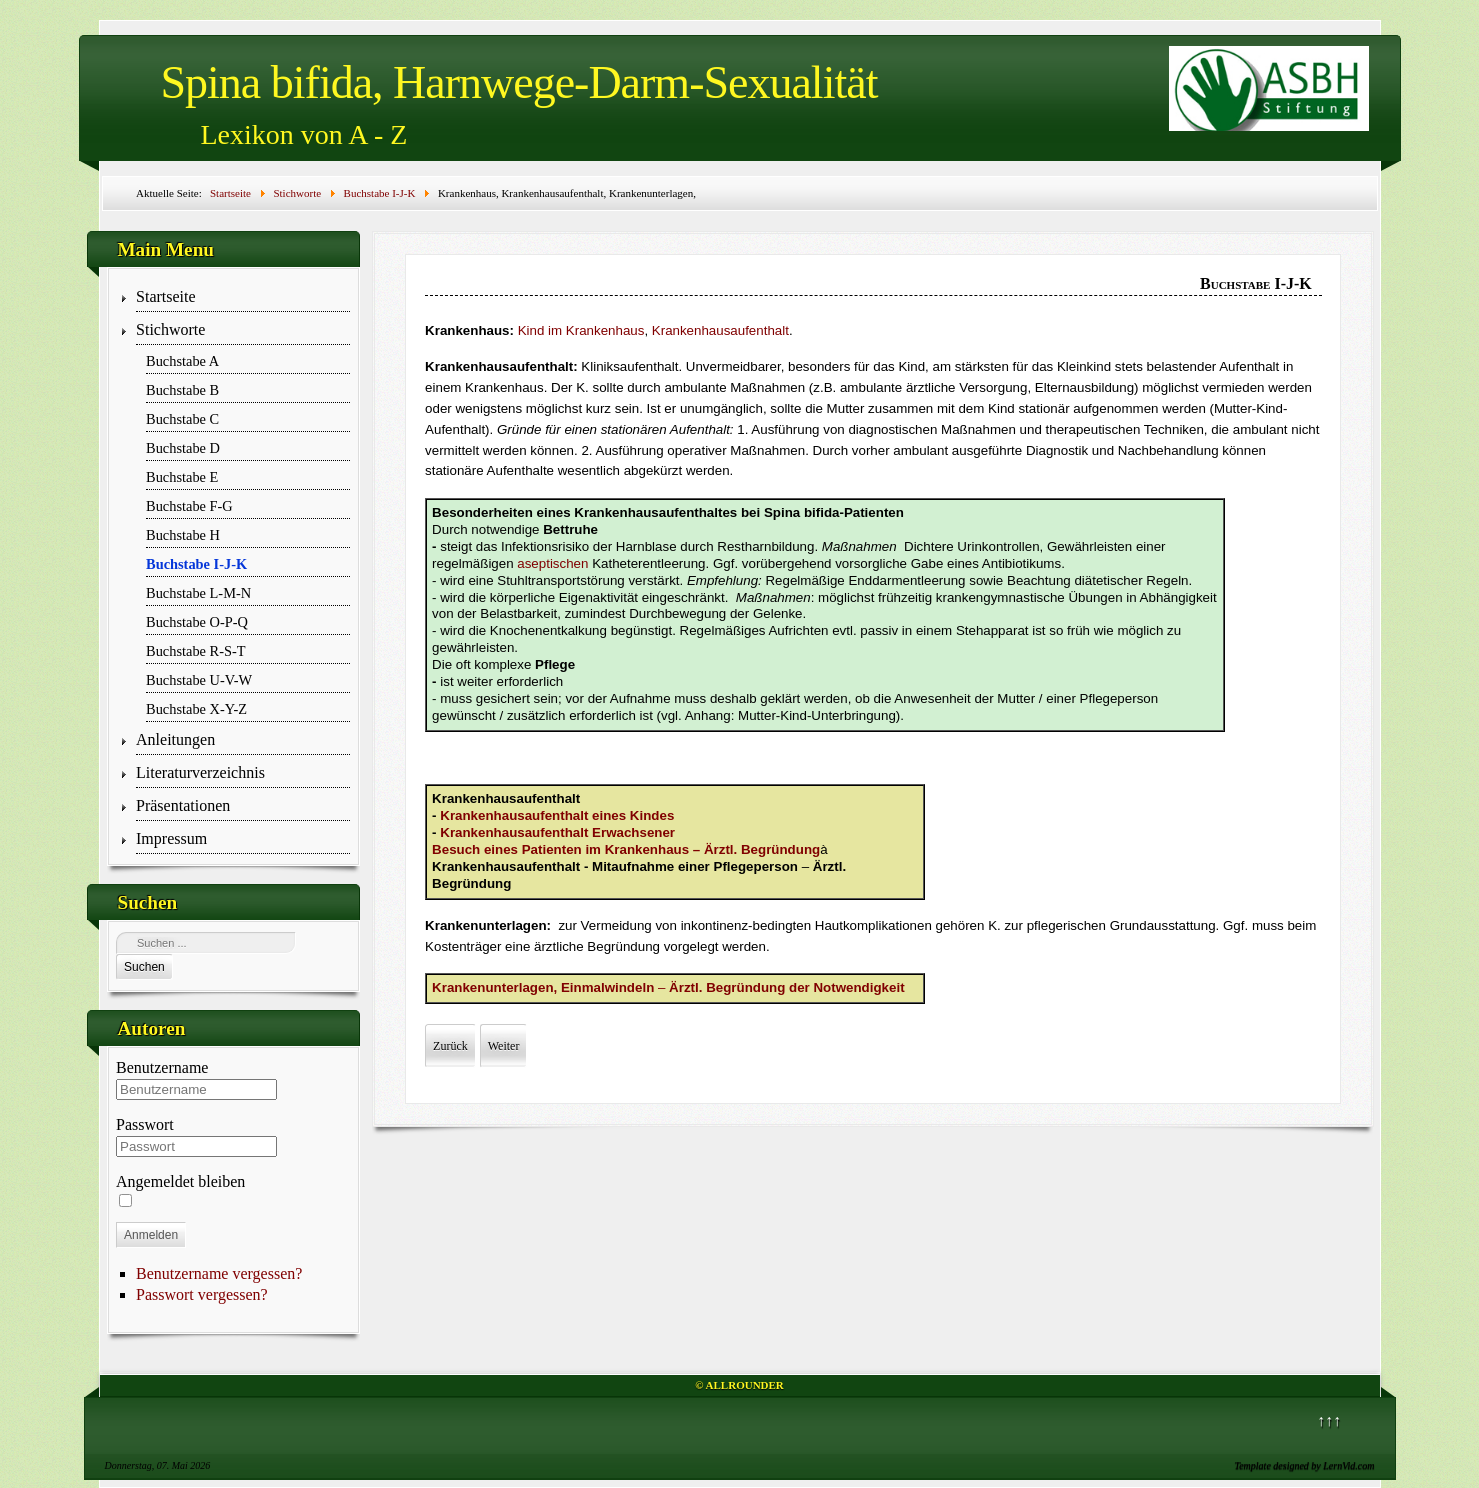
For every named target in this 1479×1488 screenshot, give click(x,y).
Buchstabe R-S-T (196, 651)
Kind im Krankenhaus (581, 330)
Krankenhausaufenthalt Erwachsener (557, 832)
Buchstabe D (183, 448)
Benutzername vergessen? (219, 1273)
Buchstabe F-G (189, 506)
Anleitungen (175, 739)
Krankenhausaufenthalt (720, 330)
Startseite (166, 296)
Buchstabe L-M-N (198, 593)
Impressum (171, 838)
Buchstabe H (183, 535)
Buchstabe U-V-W (199, 680)
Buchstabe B (182, 390)
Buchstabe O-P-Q (197, 622)
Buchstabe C (182, 419)
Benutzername (162, 1067)
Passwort (145, 1124)
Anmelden (151, 1235)
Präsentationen (183, 805)
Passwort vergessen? (202, 1294)
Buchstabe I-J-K (196, 564)
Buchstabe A (182, 361)
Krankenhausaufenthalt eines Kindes (557, 815)
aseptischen (552, 563)
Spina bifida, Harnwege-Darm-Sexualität (519, 82)
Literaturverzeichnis (200, 772)
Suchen (144, 967)
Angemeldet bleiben (180, 1181)
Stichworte (170, 329)
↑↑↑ (1329, 1420)
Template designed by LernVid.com (1305, 1465)
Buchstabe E (182, 477)
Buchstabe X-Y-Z (196, 709)
